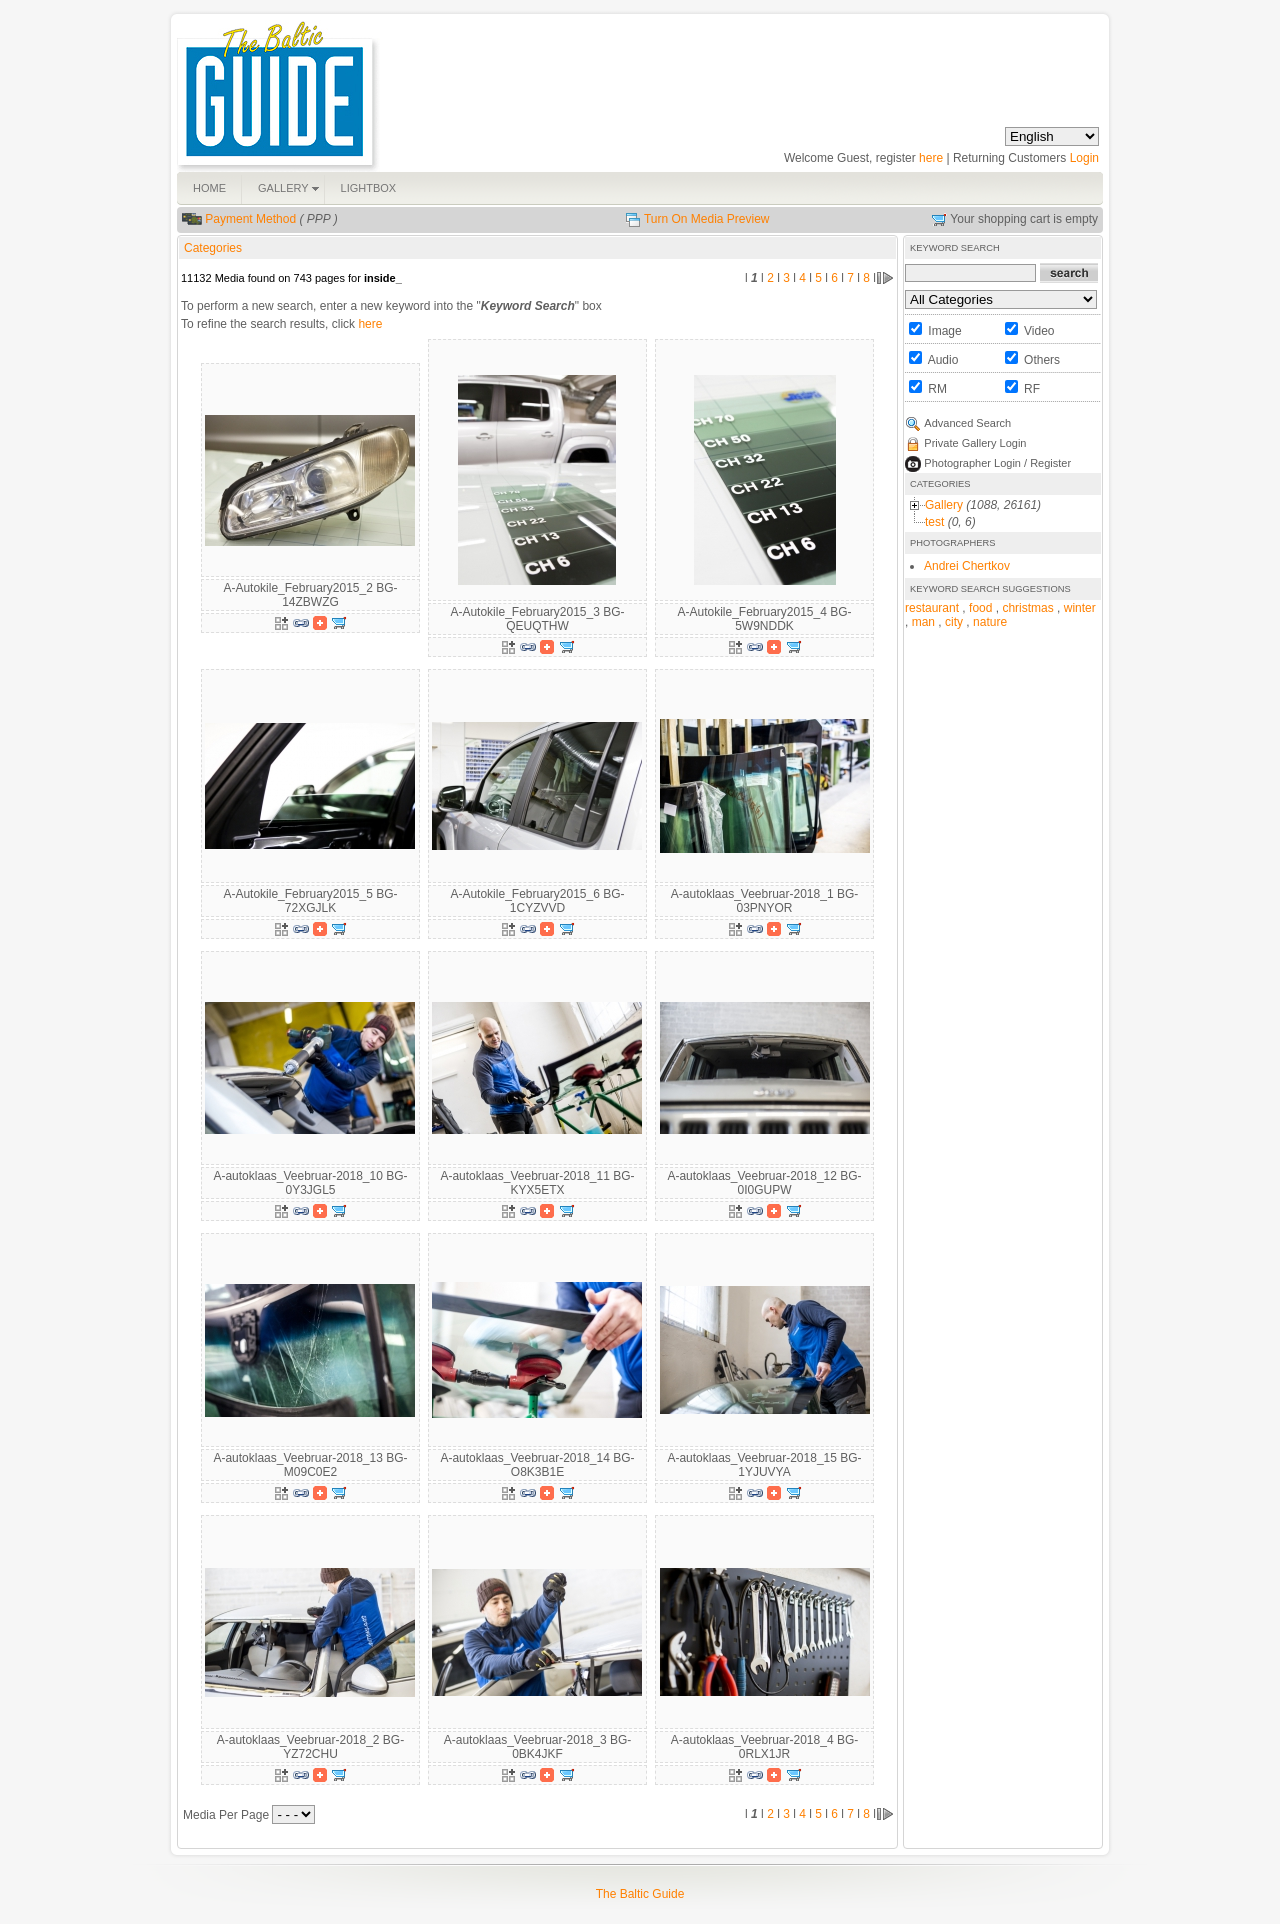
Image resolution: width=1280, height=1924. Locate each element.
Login (1084, 158)
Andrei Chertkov (967, 566)
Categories (213, 248)
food (980, 608)
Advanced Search (967, 423)
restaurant (932, 608)
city (954, 622)
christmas (1027, 608)
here (931, 158)
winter (1080, 608)
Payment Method (250, 219)
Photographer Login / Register (997, 463)
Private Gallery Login (975, 443)
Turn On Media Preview (707, 219)
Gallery (944, 505)
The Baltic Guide (640, 1894)
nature (990, 622)
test (934, 522)
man (923, 622)
